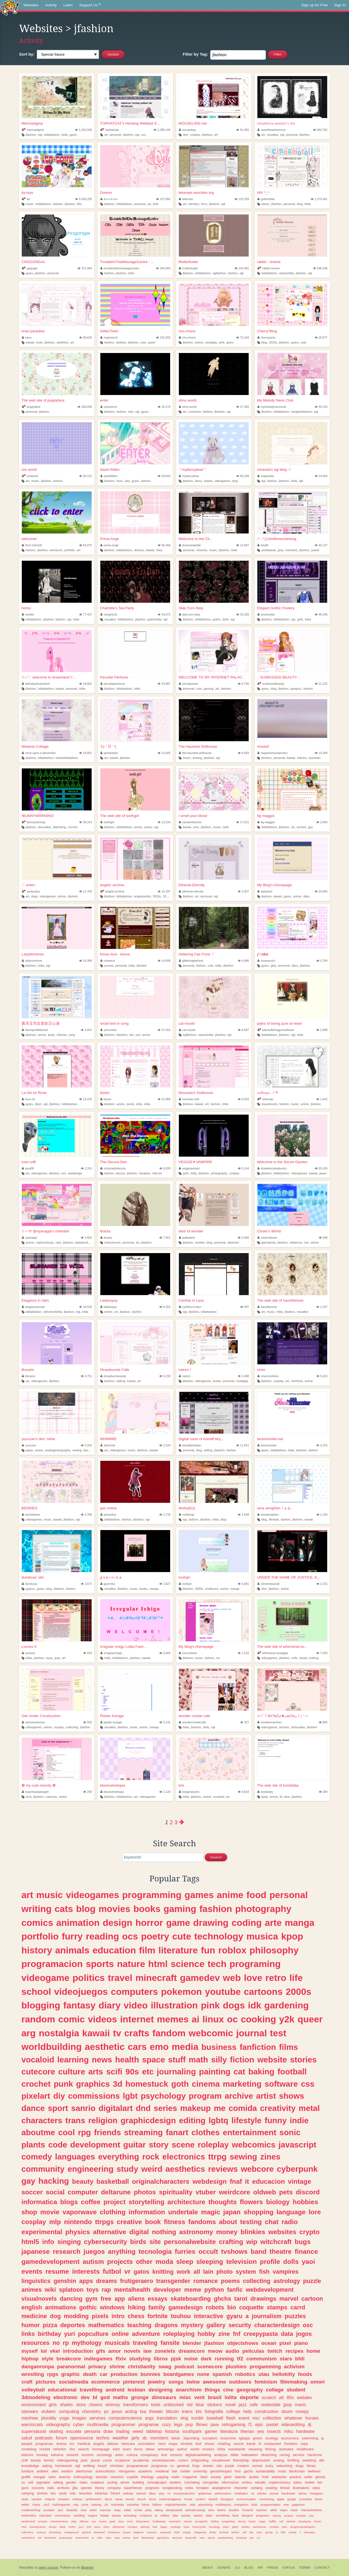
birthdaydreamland (36, 683)
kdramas (101, 2493)
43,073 (164, 614)
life (296, 1977)
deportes (72, 2325)
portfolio (69, 550)
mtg (75, 2504)
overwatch (174, 2521)
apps (86, 2281)
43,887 (164, 683)
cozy (166, 2424)
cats (127, 480)
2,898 (321, 1029)
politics (89, 1977)
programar (149, 2424)
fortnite (158, 2316)
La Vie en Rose (34, 1093)
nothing (164, 2232)
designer (247, 2515)
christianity (141, 2366)
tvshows (234, 2251)
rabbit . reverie (269, 262)
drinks (212, 2532)
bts (131, 1034)
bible (234, 2455)
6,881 (243, 1583)
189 (323, 1791)
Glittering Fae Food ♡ (197, 954)
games (199, 1895)
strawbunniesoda (113, 1376)
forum (61, 2437)
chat (271, 2221)
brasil (214, 2397)
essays (157, 2298)
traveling (145, 2342)
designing (160, 2390)
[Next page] (181, 1822)
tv (117, 2033)
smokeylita (266, 614)
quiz (60, 2510)
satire (93, 2510)
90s (79, 204)
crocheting (192, 2482)
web (232, 1977)
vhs (72, 2449)
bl (281, 1796)
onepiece (97, 2482)
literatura (228, 2431)
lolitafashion (51, 134)
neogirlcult (108, 614)
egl (40, 134)
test (278, 2033)
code (57, 2144)
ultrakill (213, 2499)
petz (84, 2460)
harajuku (144, 1173)
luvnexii (28, 1653)
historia (172, 2431)
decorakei (44, 827)
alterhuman (84, 2471)
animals (72, 1950)
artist (266, 2095)
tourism (88, 2455)
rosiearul (107, 960)
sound (238, 2444)
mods (282, 2471)
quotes (254, 2477)
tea (143, 2411)
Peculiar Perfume (114, 677)
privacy (97, 2366)
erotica (247, 2482)
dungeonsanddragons (302, 2526)
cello (294, 1658)
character (241, 2488)
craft (26, 2382)
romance (205, 2281)
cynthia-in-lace (190, 1306)
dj (309, 2424)
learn (127, 2449)
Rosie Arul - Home (115, 954)
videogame (45, 1977)
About (207, 2567)
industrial (133, 2504)
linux (213, 2019)
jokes (226, 2526)
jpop (280, 550)
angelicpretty (142, 896)
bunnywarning (33, 822)
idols (254, 2504)
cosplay (195, 134)
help (247, 2411)
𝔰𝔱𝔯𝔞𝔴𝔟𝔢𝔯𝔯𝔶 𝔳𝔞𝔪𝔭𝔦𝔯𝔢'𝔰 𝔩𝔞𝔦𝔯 (276, 123)
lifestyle (274, 1519)
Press (272, 2567)
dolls (65, 134)
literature (178, 1950)
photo (224, 2271)
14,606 (164, 960)
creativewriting (30, 2510)
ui (277, 2532)
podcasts (44, 2437)
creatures (146, 2515)
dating (159, 2510)
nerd (162, 2444)
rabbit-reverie (268, 268)
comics (37, 1922)
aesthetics (185, 2168)
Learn (68, 5)
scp (94, 2521)
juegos (94, 2251)
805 (323, 1722)
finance (306, 2251)
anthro (72, 2526)
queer (152, 342)
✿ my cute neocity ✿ (39, 1785)
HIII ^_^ (263, 193)
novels (132, 2351)
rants (52, 2477)
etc (148, 2071)
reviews (223, 2168)
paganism (298, 2504)
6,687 (243, 1029)
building (138, 2482)
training (96, 2504)
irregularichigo (111, 1653)
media (185, 2046)
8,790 (243, 683)
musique (132, 2526)
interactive (208, 2316)
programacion (52, 1964)
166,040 (84, 406)
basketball (113, 2181)
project (115, 2202)
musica (262, 1936)
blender (192, 2343)
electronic (65, 2397)
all (197, 2271)
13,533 (164, 822)
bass (121, 2521)
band (258, 2251)
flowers (251, 2202)
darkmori (233, 1242)
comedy (36, 2156)
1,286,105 (162, 129)
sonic (290, 2132)
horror (149, 1922)
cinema (206, 2083)
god (105, 2397)
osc (306, 1242)
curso (107, 2460)
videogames (222, 480)
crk (106, 2504)
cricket (44, 2449)
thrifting (293, 2460)
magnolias (265, 476)
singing (69, 2241)
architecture (186, 2202)
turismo (176, 2455)
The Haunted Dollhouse (198, 746)
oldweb (264, 2192)
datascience (142, 2521)
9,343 (86, 1445)
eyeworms (108, 406)
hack (186, 2526)
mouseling (187, 129)
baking (120, 1381)
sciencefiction (105, 2471)
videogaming (67, 2460)
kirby (221, 2449)
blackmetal (148, 2537)
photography (219, 1173)
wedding (309, 2460)
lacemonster (267, 1445)
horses (312, 2417)
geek (112, 2521)
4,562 (86, 1237)
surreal (257, 2466)
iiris (181, 1785)
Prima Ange (109, 539)
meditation (241, 2493)
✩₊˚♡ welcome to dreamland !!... (49, 677)
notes (189, 2488)
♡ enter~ (29, 885)
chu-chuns (187, 331)
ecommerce (105, 2382)
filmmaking (294, 2382)
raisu (27, 337)
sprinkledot (109, 753)
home (26, 608)
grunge (140, 2397)
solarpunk (165, 2532)
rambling (79, 2515)
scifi (114, 2071)
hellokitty (283, 2374)
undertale (183, 2212)
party (148, 2510)
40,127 (321, 545)
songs (175, 2382)
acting (131, 2411)
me (219, 2108)
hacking (53, 2180)
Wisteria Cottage (35, 746)
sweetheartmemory (271, 129)
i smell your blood (193, 816)
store (81, 2404)
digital (139, 2232)
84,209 (242, 476)
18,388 (85, 960)
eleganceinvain (33, 1306)
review (309, 2482)
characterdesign (277, 2325)
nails (50, 2488)
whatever (293, 2417)
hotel (177, 2532)
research (66, 2251)
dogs (34, 896)
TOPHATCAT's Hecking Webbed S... (130, 123)
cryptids (132, 2477)
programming (152, 1895)
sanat (118, 2499)
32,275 (164, 406)
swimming (310, 2438)
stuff (177, 2059)
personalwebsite (190, 2241)
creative (129, 2221)
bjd (301, 480)
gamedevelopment (50, 2261)
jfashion (31, 134)
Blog (248, 2567)
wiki (50, 2289)
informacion (230, 2482)
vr (127, 2271)
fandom (169, 2033)
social (55, 2192)
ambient (42, 2471)
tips (251, 2532)
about (228, 2221)
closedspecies (163, 2460)
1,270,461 (319, 199)
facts (235, 2515)
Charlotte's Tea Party (117, 608)
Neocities (26, 2567)
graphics (93, 2083)
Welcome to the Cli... (195, 539)
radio (290, 2221)
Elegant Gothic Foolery (275, 608)
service (299, 2455)
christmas (241, 2537)
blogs (69, 2202)
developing (304, 2521)
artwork (73, 2455)
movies (114, 1909)
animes (31, 2289)
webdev (304, 2397)
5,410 (321, 1376)
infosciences (112, 1242)
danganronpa (37, 2366)
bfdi (300, 2358)
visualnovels (269, 1104)
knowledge (30, 2466)
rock (150, 2156)
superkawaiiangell (35, 1791)
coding (246, 1922)
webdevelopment (269, 2289)
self (244, 2532)
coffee (91, 2202)
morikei (199, 1242)
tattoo (297, 2482)
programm (262, 2515)
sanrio (265, 204)
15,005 (164, 753)
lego (178, 2424)
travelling (91, 2390)
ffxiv (121, 2358)
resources (35, 2342)
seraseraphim (268, 1514)
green (258, 2438)
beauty (82, 2181)
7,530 (321, 1653)
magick (92, 2515)
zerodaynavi (188, 683)
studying (140, 2358)
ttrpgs (104, 2221)
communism (261, 2358)
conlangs (175, 2526)
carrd (297, 2307)
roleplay (213, 2144)
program (205, 2095)
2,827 (164, 1583)
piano (301, 2343)
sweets (198, 2515)
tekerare (186, 199)
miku (288, 2431)
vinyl (84, 2510)
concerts (38, 2488)
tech (216, 1964)
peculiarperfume (112, 683)
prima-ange (109, 545)
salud (26, 2437)
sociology (104, 2455)
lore (315, 2212)
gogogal (29, 268)
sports (100, 1964)
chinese (61, 1034)
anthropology (83, 2477)
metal (309, 2108)
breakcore (211, 1588)
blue (287, 1796)
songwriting (228, 2521)
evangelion (241, 2504)
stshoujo (265, 1099)
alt (281, 2397)
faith (283, 2532)
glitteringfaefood (191, 960)
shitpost (50, 2499)
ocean (268, 2343)
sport (58, 2108)
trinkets (186, 2444)
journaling (176, 2071)
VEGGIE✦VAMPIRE (195, 1162)
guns (24, 2488)
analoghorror (221, 2488)
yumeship (305, 2499)
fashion (58, 204)
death (90, 2374)
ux (23, 2482)
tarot (240, 2298)
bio (231, 2307)
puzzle (312, 2281)
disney (302, 2493)
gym (91, 2298)
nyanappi (29, 1237)
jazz (242, 2404)
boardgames (178, 2374)
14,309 (321, 753)
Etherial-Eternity (192, 885)
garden (71, 2482)
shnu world (187, 400)
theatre (281, 2251)
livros (138, 2449)
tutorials (101, 2477)
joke (175, 2515)
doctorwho (50, 2537)
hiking (136, 2307)
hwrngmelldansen (35, 1029)
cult (281, 2521)
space (153, 2059)
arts (95, 2071)
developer (167, 2289)
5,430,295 (83, 199)
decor (108, 2499)
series (165, 2108)
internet (137, 2019)
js (322, 2438)
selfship (128, 2493)
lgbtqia (244, 2438)
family (156, 2307)
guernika (107, 1583)
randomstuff (28, 2521)
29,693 (164, 476)
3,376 (321, 1445)
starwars (29, 2411)
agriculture (163, 2537)
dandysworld (174, 2510)
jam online (108, 1508)
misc (185, 2397)
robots (215, 2307)
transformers (135, 2404)
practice (295, 2477)
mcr (256, 2417)
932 (87, 1722)
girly (273, 965)
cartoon (312, 2298)
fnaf (236, 2181)
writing (208, 1450)
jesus (117, 2411)
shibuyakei (298, 1727)
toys (92, 2289)
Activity (51, 5)
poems (230, 2281)
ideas (150, 2449)
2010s (273, 342)
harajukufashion (301, 411)
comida (242, 2108)
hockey (42, 2455)
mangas (39, 2477)
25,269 (242, 614)
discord (308, 2192)
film (147, 1950)
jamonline (108, 1514)
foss (238, 2471)
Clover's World (269, 1231)
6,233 (164, 1376)
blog (299, 204)
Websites (30, 5)
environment (33, 2404)
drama (61, 2444)
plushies (236, 2366)
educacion (268, 2181)
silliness (84, 2521)
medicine (34, 2316)
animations (60, 2307)
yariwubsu (31, 891)
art (106, 134)
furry (204, 204)
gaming (208, 688)
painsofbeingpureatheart (275, 1029)
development (95, 2144)
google (291, 2499)
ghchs (222, 2298)
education (114, 1950)
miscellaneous (37, 2526)
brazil (102, 2466)
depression (261, 2460)
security (239, 2325)
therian (247, 2431)
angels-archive (112, 891)
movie (49, 2212)
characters (41, 2120)
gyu (310, 827)
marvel (288, 2298)
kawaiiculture (83, 1242)
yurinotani (108, 1029)
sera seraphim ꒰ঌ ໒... (275, 1508)
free (106, 2298)
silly (219, 2059)
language (291, 2212)
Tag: (195, 54)
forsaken (202, 2488)
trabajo (187, 2532)
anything (122, 2251)
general (183, 2466)
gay (28, 2180)
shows (291, 2095)
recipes (294, 2351)
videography (58, 2424)
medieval (162, 2471)
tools (155, 2404)
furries (185, 2251)
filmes (201, 2424)
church (141, 2499)
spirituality (175, 2192)
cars (137, 2046)
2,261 (86, 1168)
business (219, 2047)
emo (196, 827)
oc (232, 2019)
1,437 (321, 1306)
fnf (236, 2333)
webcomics (253, 2144)
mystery (192, 2325)
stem (259, 2532)
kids (73, 2493)
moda (164, 2261)
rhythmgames (61, 2504)
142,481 (241, 268)
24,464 (321, 476)
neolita (28, 614)
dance (33, 2108)
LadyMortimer (33, 954)
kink (89, 2526)
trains (187, 2411)
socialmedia (73, 2382)
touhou (181, 2316)
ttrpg (217, 2156)
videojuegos (81, 1991)
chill (24, 2460)
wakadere (187, 1237)
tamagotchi (201, 2521)
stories (303, 2059)
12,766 (85, 891)
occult (208, 2251)
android (115, 2390)
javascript (298, 2144)
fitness (174, 2221)
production (124, 2374)
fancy (198, 480)
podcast (184, 2366)
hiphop (29, 2358)
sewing (197, 757)
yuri (138, 1034)
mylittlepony (223, 2504)
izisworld (30, 476)
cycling (112, 2482)
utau (263, 2374)
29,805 (321, 891)
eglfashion (219, 273)
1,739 (164, 1514)
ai (195, 2019)
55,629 (321, 1168)
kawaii (30, 342)
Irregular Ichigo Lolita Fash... (123, 1647)
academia (141, 2460)
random (38, 2019)
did (321, 2460)
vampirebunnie (190, 822)
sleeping (209, 2261)
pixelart (35, 2095)
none (261, 1370)
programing (255, 1964)
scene (183, 2144)
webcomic (211, 2033)
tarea (97, 2526)
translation (167, 2417)
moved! (263, 746)
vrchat (138, 2510)
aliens (136, 2298)
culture (71, 2071)
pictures (46, 2382)
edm (116, 2449)
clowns (95, 2404)
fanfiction (258, 2047)
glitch (228, 2477)
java (214, 2424)
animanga (166, 2449)
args (149, 2417)
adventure (146, 2333)
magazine (190, 2477)
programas (44, 2444)
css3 (46, 2504)
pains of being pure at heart (279, 1023)
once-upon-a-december (39, 753)
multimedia (97, 2424)
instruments (82, 2537)
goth (300, 619)
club (154, 2526)
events (31, 2271)
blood (318, 2499)
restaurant (272, 2444)
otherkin (59, 2449)
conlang (257, 2488)
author (182, 2449)
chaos (36, 2504)
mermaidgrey (33, 129)
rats (219, 2466)
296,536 (320, 268)
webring (144, 2526)
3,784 (321, 960)
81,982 (242, 129)
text (164, 2455)
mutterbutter (188, 268)
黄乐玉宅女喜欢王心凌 (41, 1023)
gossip (269, 2532)
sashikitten (109, 476)
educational (62, 2390)
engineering (90, 2168)
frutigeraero (136, 2281)
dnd (143, 2108)
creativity (278, 2108)
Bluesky (87, 2567)
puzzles (295, 2316)
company (114, 2488)
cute (143, 342)
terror (152, 2499)
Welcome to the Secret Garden (282, 1162)
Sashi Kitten (110, 469)
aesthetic (62, 342)
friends (107, 2132)
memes (172, 2019)
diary (159, 550)
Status (288, 2567)
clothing (112, 2212)
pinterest (134, 2382)
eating (47, 2466)
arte (273, 1922)
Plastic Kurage (112, 1716)
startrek (141, 2493)
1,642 (321, 1099)
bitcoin (172, 2411)
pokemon (181, 1991)
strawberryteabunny (272, 1168)
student (296, 2390)
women (208, 2466)
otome (62, 896)
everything (118, 2156)
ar (93, 2537)
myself (29, 2351)
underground (71, 2532)
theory (99, 2488)
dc (145, 2437)
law (147, 2351)
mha (23, 2526)
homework (63, 2466)
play (161, 2493)
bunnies (150, 2374)
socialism (210, 2438)
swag (164, 2366)
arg (28, 2033)
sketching (268, 2455)
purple (229, 2466)
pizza (50, 2325)
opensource (81, 2437)
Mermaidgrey (32, 123)
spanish (222, 2374)
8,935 (164, 1168)
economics (290, 2438)
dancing (71, 2298)
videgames (200, 2532)
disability (71, 2510)
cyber (78, 2424)
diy (59, 2095)
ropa (304, 2444)
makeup (195, 2108)
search (83, 2449)
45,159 (321, 406)
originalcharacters (160, 2181)
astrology (286, 2281)
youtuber (49, 2510)
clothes (205, 2132)
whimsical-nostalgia (272, 1653)
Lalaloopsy (109, 1300)
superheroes (133, 2488)
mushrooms (28, 2537)
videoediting (293, 2424)
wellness (314, 2471)
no (56, 2342)
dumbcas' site (33, 1577)
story (159, 2144)
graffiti (25, 2477)
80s (290, 2397)
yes (260, 2431)
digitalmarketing (198, 2455)
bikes (152, 2493)
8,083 (243, 753)
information (147, 2212)
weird (152, 2168)
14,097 (242, 545)
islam (209, 2515)
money (226, 2232)
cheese (187, 2521)
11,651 (242, 1445)
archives (63, 2488)
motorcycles (199, 2526)
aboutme (38, 2132)
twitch (274, 2351)
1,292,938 (83, 129)
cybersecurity (105, 2241)
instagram (316, 2493)
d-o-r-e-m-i (109, 199)
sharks (66, 2404)
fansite (170, 2342)
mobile (185, 2471)
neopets (288, 2515)
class (316, 2488)
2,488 (243, 1376)
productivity (65, 2537)
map (117, 2537)
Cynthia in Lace (191, 1300)
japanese (35, 2251)
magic (210, 2212)
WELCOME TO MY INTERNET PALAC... (212, 677)
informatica (39, 2202)
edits (100, 2537)
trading (123, 2431)
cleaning (255, 2449)
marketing (242, 2083)
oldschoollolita (52, 1311)
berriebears (31, 1514)
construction (266, 2411)
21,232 (321, 683)
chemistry (91, 2411)
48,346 (321, 614)
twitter (25, 2504)
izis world (29, 469)
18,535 (85, 1306)
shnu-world (188, 406)
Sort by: (27, 54)
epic (259, 2424)
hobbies (305, 2202)
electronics (183, 2156)
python (214, 2289)
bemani (284, 1727)
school (36, 1991)
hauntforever (267, 1306)
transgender (173, 2281)
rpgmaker (43, 2482)
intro (118, 2316)
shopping (258, 2212)
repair (294, 2510)
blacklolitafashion (67, 757)
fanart (177, 2132)
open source (48, 2567)
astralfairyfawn (190, 1445)
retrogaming (233, 2424)
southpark (191, 2431)
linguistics (35, 2281)
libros (161, 2358)
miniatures (114, 2532)
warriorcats (32, 2424)
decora (120, 1173)
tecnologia (155, 2251)
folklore (157, 2504)
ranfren (235, 2532)
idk (254, 2005)
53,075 (85, 545)
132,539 (241, 199)
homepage (101, 2449)
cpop (72, 1034)
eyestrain (315, 757)
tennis (49, 2460)
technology (218, 1936)
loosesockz (266, 960)
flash (231, 2417)
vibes (106, 2526)
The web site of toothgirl (119, 816)
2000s (167, 896)
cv (172, 2466)
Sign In (340, 5)
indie (299, 2120)
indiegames (98, 2358)
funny (276, 2120)
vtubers (48, 2411)
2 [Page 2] (171, 1822)
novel (230, 2404)
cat (239, 2071)
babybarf (264, 891)
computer (83, 2192)
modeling (28, 2449)
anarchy (64, 2477)
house (188, 2499)
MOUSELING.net (193, 123)
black (62, 2526)
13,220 (85, 1099)
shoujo (52, 2526)
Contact (322, 2567)
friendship (241, 2460)
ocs (143, 134)
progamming (265, 2366)
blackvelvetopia (112, 1785)
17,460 (242, 406)
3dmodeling (35, 2397)
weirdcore (56, 550)
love (253, 1977)
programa (159, 2466)
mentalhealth (132, 2289)
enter (104, 400)
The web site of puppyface (43, 400)
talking (58, 2482)
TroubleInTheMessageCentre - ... (127, 262)
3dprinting (59, 827)
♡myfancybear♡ (193, 469)
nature (131, 1964)
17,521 (242, 822)
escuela (73, 2431)
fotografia (214, 2411)
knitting (313, 1658)
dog (55, 2316)
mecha (126, 2537)
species (86, 2488)
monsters (159, 2437)
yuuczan (29, 1445)
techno (103, 2437)
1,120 (164, 1791)
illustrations (301, 2488)
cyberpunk (297, 2168)
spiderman (205, 2493)
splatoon (71, 2289)
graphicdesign (148, 2120)
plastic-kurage (111, 1722)
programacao (137, 2466)
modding (76, 2316)
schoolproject (157, 2482)
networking (284, 2466)
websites (282, 2232)
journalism (266, 2316)
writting (89, 2466)
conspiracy (149, 2455)
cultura (131, 2455)
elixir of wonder (191, 1231)
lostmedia (117, 2504)
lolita (308, 204)
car (103, 2374)
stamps (277, 2307)
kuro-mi (28, 1099)
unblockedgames (170, 2499)
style (47, 2358)
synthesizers (93, 2499)
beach (252, 2521)
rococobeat (188, 1653)
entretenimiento (59, 2521)
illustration (174, 2005)
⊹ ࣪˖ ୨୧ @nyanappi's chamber (46, 1231)
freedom (291, 2444)
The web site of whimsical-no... (282, 1647)
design (118, 1922)
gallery (215, 2325)
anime (199, 342)
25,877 (321, 337)
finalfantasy (159, 2521)
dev (85, 2397)
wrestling (32, 2374)
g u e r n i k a (110, 1577)
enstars (208, 2449)
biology (278, 2202)
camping (27, 2493)
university (200, 2471)
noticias (77, 2499)
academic (145, 2471)
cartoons (263, 1991)
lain (208, 2271)
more (130, 2521)
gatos (141, 2271)
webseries (279, 2477)
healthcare (305, 2449)
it (247, 2181)
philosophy (274, 1950)
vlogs (117, 2510)
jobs (311, 2515)
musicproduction (184, 2493)
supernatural (33, 2431)
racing (285, 2455)
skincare (128, 2444)
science (187, 1964)
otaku (83, 2482)
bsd (198, 2444)
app (120, 2298)
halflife (272, 2521)
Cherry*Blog (267, 331)
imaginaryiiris (189, 1791)
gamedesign (186, 2307)
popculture (93, 2333)
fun (208, 1950)
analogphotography (57, 1450)
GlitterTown (109, 331)
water (176, 2477)
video (136, 2005)
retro (275, 1977)
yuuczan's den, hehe (38, 1439)
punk (63, 2083)
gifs (100, 2351)
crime (84, 2504)
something (222, 2515)
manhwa (29, 2417)
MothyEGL (187, 1508)
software (281, 2083)
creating (271, 2488)
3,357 (243, 891)
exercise (105, 2510)
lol (44, 2351)
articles (261, 2493)
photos (145, 2192)
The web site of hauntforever (280, 1300)
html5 (30, 2241)
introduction (78, 2351)
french (115, 2493)
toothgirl (107, 822)
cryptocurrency (279, 2482)
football (292, 2071)
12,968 (164, 1099)
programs (152, 2488)
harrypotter (211, 2482)
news (102, 2059)
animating (130, 2515)
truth (265, 2477)
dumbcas (29, 1583)
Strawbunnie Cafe (114, 1370)
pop (189, 2424)
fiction (242, 2059)
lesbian (136, 2390)
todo (284, 2526)
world (194, 2449)
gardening (286, 2005)
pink (155, 204)
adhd (273, 2510)
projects (120, 2261)
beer (136, 2537)
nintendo (78, 2221)
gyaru (73, 134)
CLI (237, 2567)
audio (232, 2351)
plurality (48, 2417)
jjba (75, 2488)
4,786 (86, 1514)
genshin (64, 2281)
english (31, 2307)
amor (114, 2351)
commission (62, 2515)
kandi (250, 2444)
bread (303, 1658)
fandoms (202, 2221)
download (99, 2532)
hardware (305, 2431)
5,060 (243, 1237)
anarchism (189, 2390)
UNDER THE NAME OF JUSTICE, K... (288, 1577)
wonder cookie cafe (194, 1716)
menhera (291, 550)
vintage (299, 2181)
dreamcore (191, 2351)
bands (36, 2460)
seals (24, 2499)
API (260, 2567)
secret (211, 2537)
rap (106, 2289)
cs (168, 2493)
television (241, 2261)
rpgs (52, 2374)
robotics (245, 2374)
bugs (303, 2241)
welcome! (29, 539)
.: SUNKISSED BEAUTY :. (278, 677)
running (224, 2358)
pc (106, 2411)
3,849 (321, 822)
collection (272, 2417)
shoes (209, 2444)
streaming (143, 2132)
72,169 (242, 337)
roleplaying (178, 2333)
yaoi (308, 2261)
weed (138, 2431)
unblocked (174, 2404)
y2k (286, 2019)
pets (286, 2192)
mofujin (185, 1577)
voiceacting (266, 2499)
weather (120, 2437)
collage (275, 2390)
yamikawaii (268, 550)
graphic (70, 2374)
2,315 (321, 1583)
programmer (124, 2424)
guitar (134, 2144)
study (127, 2168)
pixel (285, 2343)
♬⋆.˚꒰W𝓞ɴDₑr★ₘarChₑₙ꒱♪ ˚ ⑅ (282, 1716)
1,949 (243, 1514)
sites (55, 2471)
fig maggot (265, 816)
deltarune (296, 1242)
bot (319, 2482)
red (258, 2538)
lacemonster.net (270, 1439)
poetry (148, 827)
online (120, 2333)
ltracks (105, 1231)
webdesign (75, 1173)
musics (103, 2521)
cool (66, 2132)
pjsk (176, 2358)
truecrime (228, 2438)
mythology (86, 2342)
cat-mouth (187, 1023)
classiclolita (286, 273)
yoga (64, 2417)
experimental (41, 2232)
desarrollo (190, 2537)
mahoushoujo (44, 1242)
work (183, 2271)
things (212, 2390)
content (200, 2499)
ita (26, 199)
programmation (271, 2504)
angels (98, 2444)
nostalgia (211, 342)
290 (87, 1791)
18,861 (85, 683)
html (158, 1964)
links (28, 2333)
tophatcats (109, 129)
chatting (224, 2444)
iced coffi (29, 1162)
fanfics (221, 2510)
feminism (265, 2382)
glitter (235, 2526)
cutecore (51, 1796)
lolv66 (263, 545)
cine (228, 2390)
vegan (262, 2521)
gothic (217, 619)
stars (286, 2358)
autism (93, 2261)
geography (249, 2390)
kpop (51, 1034)
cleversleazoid (268, 1583)
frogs (196, 2466)
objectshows (242, 2343)
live (53, 2493)
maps (173, 2444)
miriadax (63, 2499)
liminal (285, 2488)
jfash (38, 1104)
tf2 (240, 2358)
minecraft (156, 1977)
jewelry (156, 2382)
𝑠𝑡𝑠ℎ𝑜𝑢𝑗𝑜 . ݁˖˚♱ (267, 1093)
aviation (67, 2471)
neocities (85, 2493)
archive (301, 827)
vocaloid (218, 1796)
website (272, 2059)
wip (251, 2241)
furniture (27, 2471)
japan (322, 1173)
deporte (249, 2397)
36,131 (85, 476)
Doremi (106, 193)
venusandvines (33, 1722)
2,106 (321, 1514)
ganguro (296, 688)
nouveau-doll (189, 1099)
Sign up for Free (314, 5)
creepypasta (260, 2333)
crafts (136, 2033)
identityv (193, 204)
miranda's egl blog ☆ (274, 469)
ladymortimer (32, 960)
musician (152, 2532)
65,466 (164, 545)
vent (28, 1796)
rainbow (121, 342)
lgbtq (218, 2120)
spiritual (86, 2532)
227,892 (163, 199)
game (178, 1922)
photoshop (55, 2532)
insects (274, 2431)
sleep (184, 2261)
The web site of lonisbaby (278, 1785)
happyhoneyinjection (272, 753)
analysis (220, 2455)
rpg (84, 2132)
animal (274, 2493)
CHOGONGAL (34, 262)
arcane (127, 2532)
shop (29, 2212)
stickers (214, 2404)
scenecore (209, 2366)
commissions (94, 2095)
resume (57, 2271)
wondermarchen (269, 1722)
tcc (72, 2444)
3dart (204, 2477)
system (246, 2271)
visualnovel (221, 2460)
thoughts (222, 2202)
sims (211, 2510)
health (127, 2059)
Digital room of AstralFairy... (201, 1439)
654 (87, 1653)
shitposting (200, 2460)
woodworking (225, 2537)
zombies (274, 2526)
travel (120, 1977)
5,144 (243, 1168)
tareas (317, 2521)
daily (73, 2521)
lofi (39, 2537)
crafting (231, 2241)
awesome (214, 2382)
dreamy (139, 550)
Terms (304, 2567)
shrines (42, 2493)
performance (223, 2493)
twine (193, 2382)
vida (192, 2504)
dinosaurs (164, 2397)
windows (112, 2307)
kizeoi (105, 1093)
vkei (185, 134)
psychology (163, 2095)
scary (269, 2466)
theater (156, 2411)
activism (294, 2366)
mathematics (106, 2325)
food (119, 480)
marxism (261, 2510)
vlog (184, 2417)
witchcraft (276, 2241)
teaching (139, 2325)
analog (278, 2460)
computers (134, 1991)
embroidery (28, 2515)
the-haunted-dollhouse (195, 753)
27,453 (164, 1029)
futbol (112, 2271)
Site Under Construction (41, 1716)
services (97, 2417)
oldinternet (118, 2526)
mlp (55, 2221)
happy (163, 2526)
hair (174, 2471)
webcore (257, 2168)
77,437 (85, 614)
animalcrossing (195, 2510)
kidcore (302, 757)
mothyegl (186, 1514)
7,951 (164, 1237)
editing (192, 2120)
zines (270, 2156)
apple (280, 2499)
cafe (254, 2404)
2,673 (86, 1583)
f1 (250, 2424)
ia (156, 2515)
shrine (117, 2366)
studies (246, 2526)
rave (202, 2537)
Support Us (90, 5)
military (165, 2515)
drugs (299, 2466)
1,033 (243, 1653)
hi (259, 2444)
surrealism (146, 2444)
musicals (117, 2342)
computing (69, 2411)
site (155, 2241)
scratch (269, 2397)
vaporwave (79, 2212)
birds (138, 2241)
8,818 (243, 1791)
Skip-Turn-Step (191, 608)
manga (153, 1588)
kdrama (57, 2455)
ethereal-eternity (191, 891)
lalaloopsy (108, 1306)
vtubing (277, 2515)
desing (242, 2521)
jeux (81, 2526)
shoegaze (227, 2499)
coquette (251, 2307)
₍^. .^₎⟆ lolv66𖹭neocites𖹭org (276, 539)
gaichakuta (268, 1242)
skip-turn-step (189, 614)
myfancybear (189, 476)
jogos (304, 2333)
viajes (283, 2510)
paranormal (71, 2366)
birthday (49, 2333)
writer (308, 2477)
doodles (234, 2510)
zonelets (165, 2351)
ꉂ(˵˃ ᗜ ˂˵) (108, 746)
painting (214, 2071)
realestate (270, 2404)
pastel (315, 550)
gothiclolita (266, 199)
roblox (232, 1950)
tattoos (112, 2444)
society (216, 2477)
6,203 (164, 1306)
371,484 (84, 268)
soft (30, 2482)
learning (73, 2059)
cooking (258, 2019)
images (79, 2417)
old (190, 2404)
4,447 (86, 1029)
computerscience (125, 2417)
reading (102, 1936)
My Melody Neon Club (275, 400)
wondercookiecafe (192, 1722)
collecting (72, 1727)
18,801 (85, 753)
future (145, 2504)
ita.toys (27, 193)
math (198, 2059)
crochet (72, 827)
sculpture (122, 2460)
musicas (41, 2532)
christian (117, 2466)
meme (192, 2289)
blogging (40, 2005)
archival (223, 2532)
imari (39, 342)
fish (264, 2271)
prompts (42, 2521)
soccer (32, 2192)
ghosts (320, 2477)
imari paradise (33, 331)
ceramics (117, 2477)
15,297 (164, 891)
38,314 (85, 822)
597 (244, 1306)
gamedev (200, 1977)
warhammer (259, 2526)
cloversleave (267, 1237)
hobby (206, 2333)
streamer (177, 2537)
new (286, 2504)
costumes (194, 411)
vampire (36, 2499)
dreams (106, 2281)
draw (108, 2431)
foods (305, 2374)
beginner (139, 2532)
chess (136, 2316)
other (144, 2261)
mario (300, 2404)
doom (287, 2411)
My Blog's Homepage (274, 885)
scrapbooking (172, 2488)
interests (86, 2271)
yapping (163, 2477)
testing (251, 2221)
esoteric (175, 2482)
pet (252, 2537)
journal (108, 965)
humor (30, 2325)
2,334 (164, 1445)
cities (109, 2537)
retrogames (126, 2471)
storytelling (146, 2202)
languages (75, 2156)
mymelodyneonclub (271, 406)
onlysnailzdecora (113, 1168)
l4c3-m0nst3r (32, 545)
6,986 (243, 960)
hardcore (315, 2455)
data (287, 2333)
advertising (205, 2504)
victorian (201, 550)
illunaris (28, 1370)
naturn (185, 1376)
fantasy (79, 2005)
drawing (210, 1922)
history (36, 1950)
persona (92, 2431)
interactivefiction (311, 2510)
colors (183, 2460)
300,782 (320, 129)
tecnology (214, 2526)
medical (83, 2444)
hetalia (104, 2515)
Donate (223, 2567)
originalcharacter (176, 2504)
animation (78, 1922)
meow (215, 2351)
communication (246, 2499)
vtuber (205, 2192)
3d (117, 2083)
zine (224, 2333)
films (288, 2047)
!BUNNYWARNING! (38, 816)
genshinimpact (220, 2471)
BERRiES (30, 1508)
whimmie (107, 1445)
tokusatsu (309, 2532)
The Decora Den (113, 1162)
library (311, 2466)
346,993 (163, 268)
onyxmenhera (268, 1376)
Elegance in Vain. (36, 1300)
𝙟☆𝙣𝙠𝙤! (263, 954)
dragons (166, 2325)
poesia (116, 2515)
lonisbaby (265, 1791)
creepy (302, 2411)
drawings (263, 2298)
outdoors (240, 2382)
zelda (127, 2510)
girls (53, 2404)
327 (244, 1722)
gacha (248, 2471)
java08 (28, 1168)
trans (75, 2120)
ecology (271, 2438)
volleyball (33, 2390)
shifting (214, 2521)
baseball (215, 2417)
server (125, 2482)
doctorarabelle (190, 545)
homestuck (146, 2083)
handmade (288, 2493)
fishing (270, 2449)
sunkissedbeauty (270, 683)
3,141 (164, 1722)
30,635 (85, 337)
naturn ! (185, 1370)
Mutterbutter (188, 262)
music (30, 204)
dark (206, 2358)
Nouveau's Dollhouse (196, 1093)
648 (323, 1237)
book (153, 2221)
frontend (247, 2510)
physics (77, 2232)
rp (66, 2342)
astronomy (196, 2232)
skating (56, 2431)
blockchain (297, 2471)
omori (318, 2382)
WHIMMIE (108, 1439)
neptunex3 (109, 337)
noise (191, 2358)
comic (71, 2019)
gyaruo (30, 1588)
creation (243, 2466)
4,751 (86, 1376)
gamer (211, 2431)
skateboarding (190, 2298)
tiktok (176, 2438)
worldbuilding (51, 2046)
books (217, 1381)
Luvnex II (29, 1647)
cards (63, 2493)
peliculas (253, 2351)
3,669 (164, 1653)
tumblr (197, 2417)
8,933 (243, 1099)
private (292, 2532)
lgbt (130, 2095)
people (26, 2444)
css (308, 2083)
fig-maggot (266, 822)
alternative (109, 2232)
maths (120, 2397)
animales (286, 2449)
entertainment (249, 2132)
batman (240, 2477)
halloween (249, 2455)
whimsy (113, 2404)
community (42, 2168)
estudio (260, 2482)
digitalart (115, 2108)
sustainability (265, 2471)
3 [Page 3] (175, 1822)
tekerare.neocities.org (196, 193)
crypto (309, 2232)
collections (27, 2532)
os (252, 2493)
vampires (286, 2271)
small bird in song (114, 1023)
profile (270, 2261)
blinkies (252, 2232)
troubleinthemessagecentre (119, 268)
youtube (223, 1991)
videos (102, 2019)
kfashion (121, 1034)
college (233, 2411)
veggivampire (189, 1168)
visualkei (272, 134)
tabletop (154, 2431)
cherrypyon (266, 337)
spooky (185, 2515)
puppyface (31, 406)
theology (147, 2477)
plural (95, 2460)
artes (119, 2455)
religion (103, 2120)
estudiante (236, 2449)
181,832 (163, 337)
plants (33, 2144)
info (48, 2241)
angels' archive (112, 885)
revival (129, 2499)
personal (115, 134)
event (244, 2417)
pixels (130, 1104)
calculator (45, 2515)
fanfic (235, 2289)
